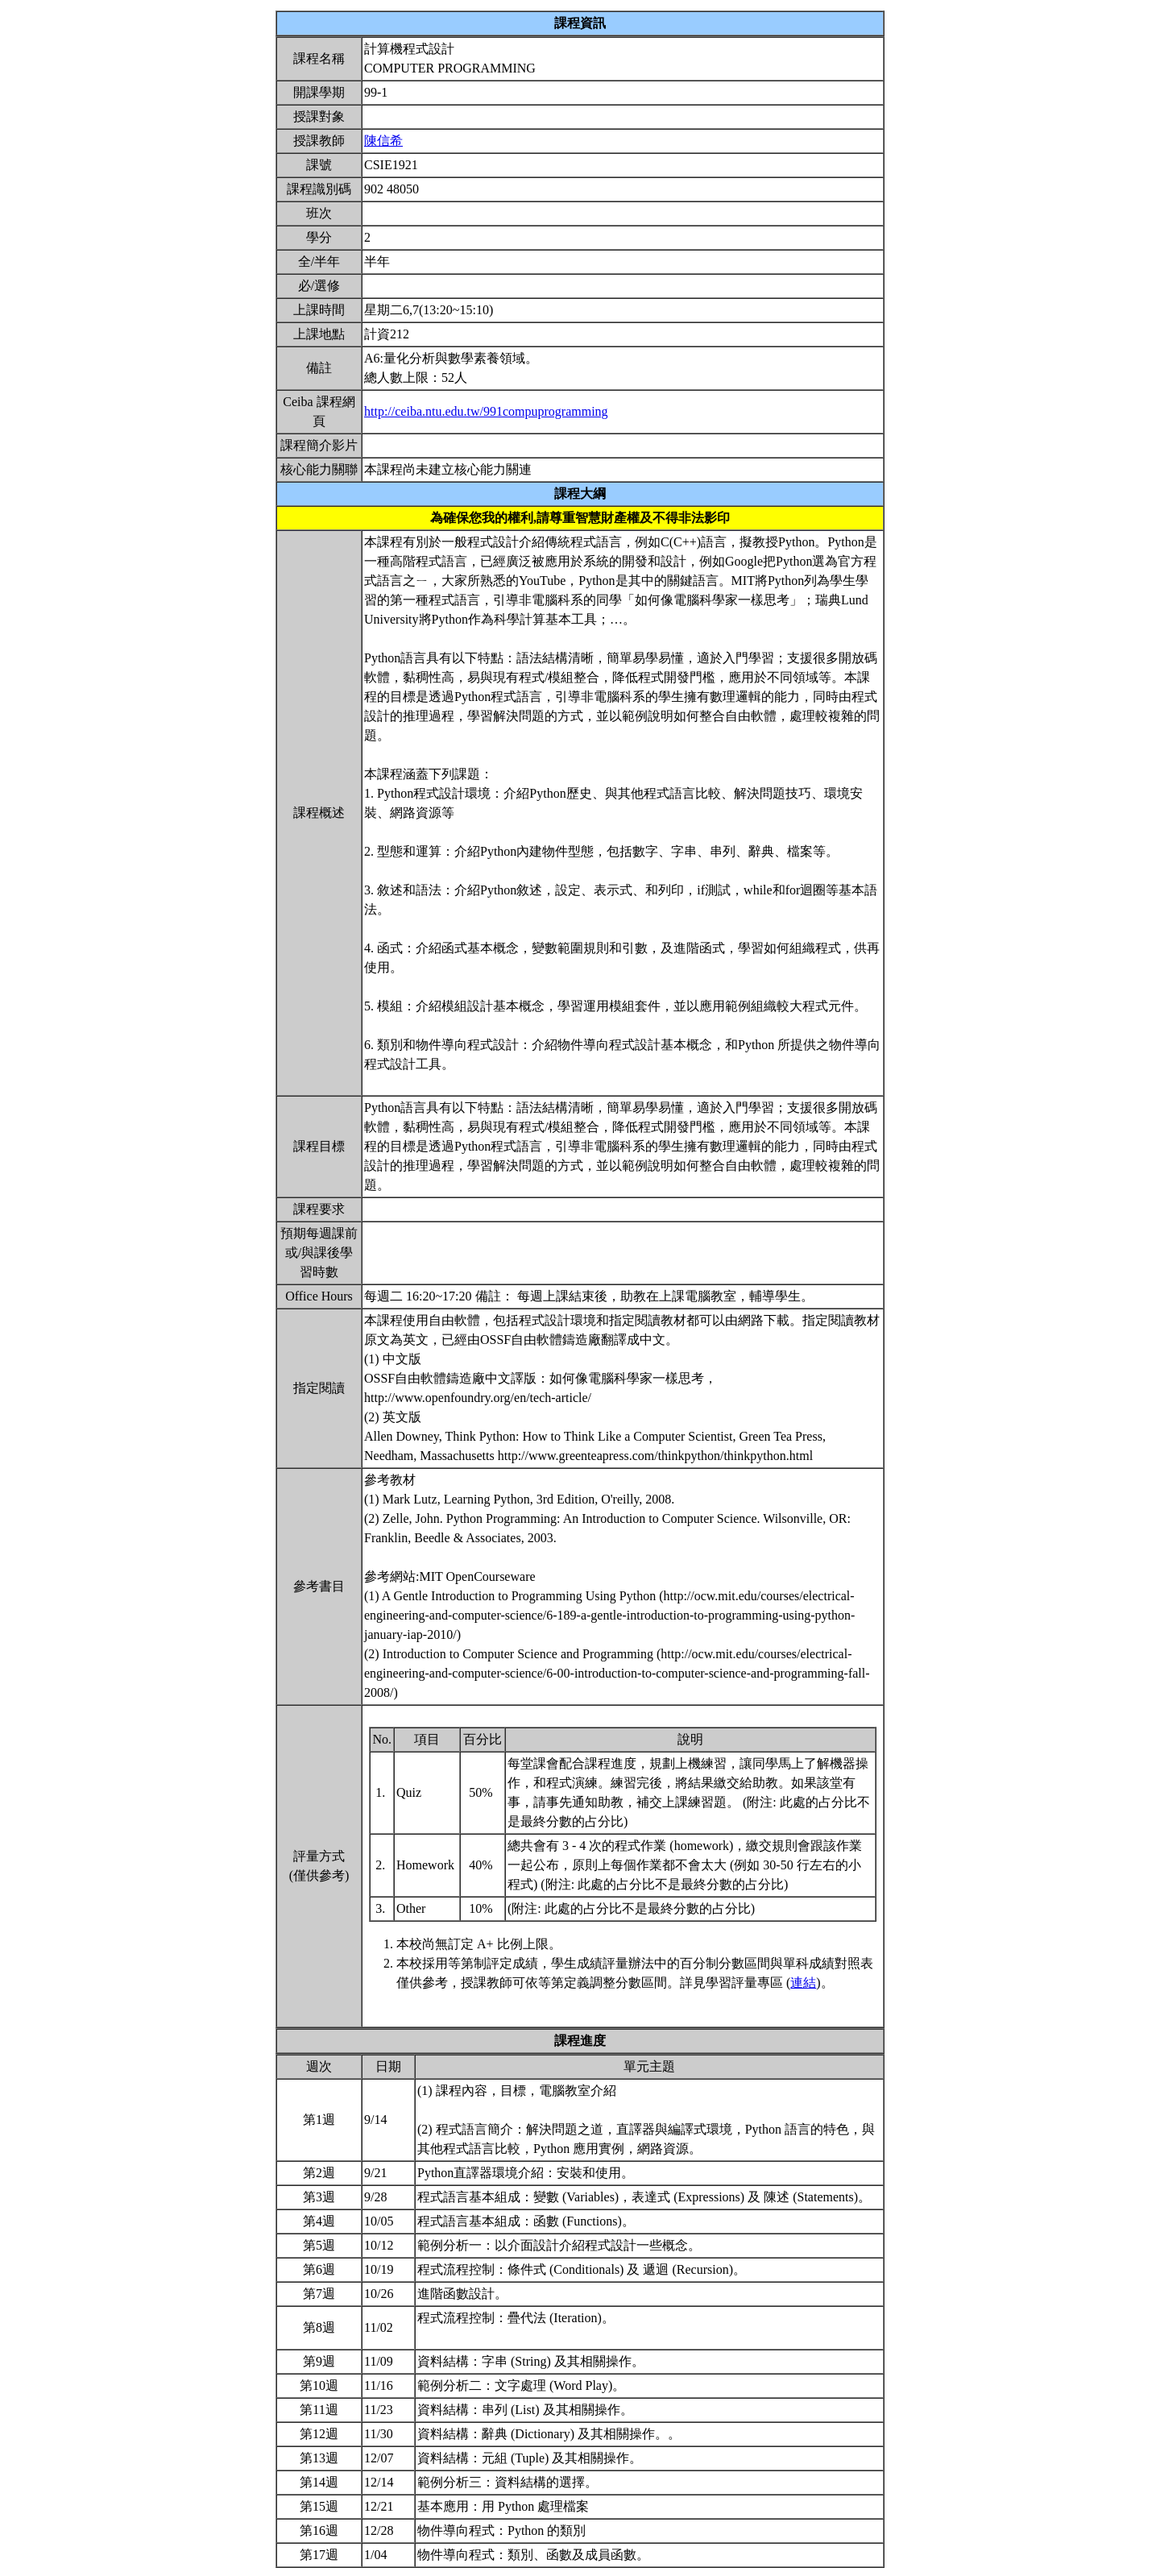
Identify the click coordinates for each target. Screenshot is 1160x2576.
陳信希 (383, 140)
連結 (803, 1982)
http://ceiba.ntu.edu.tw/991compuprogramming (486, 411)
